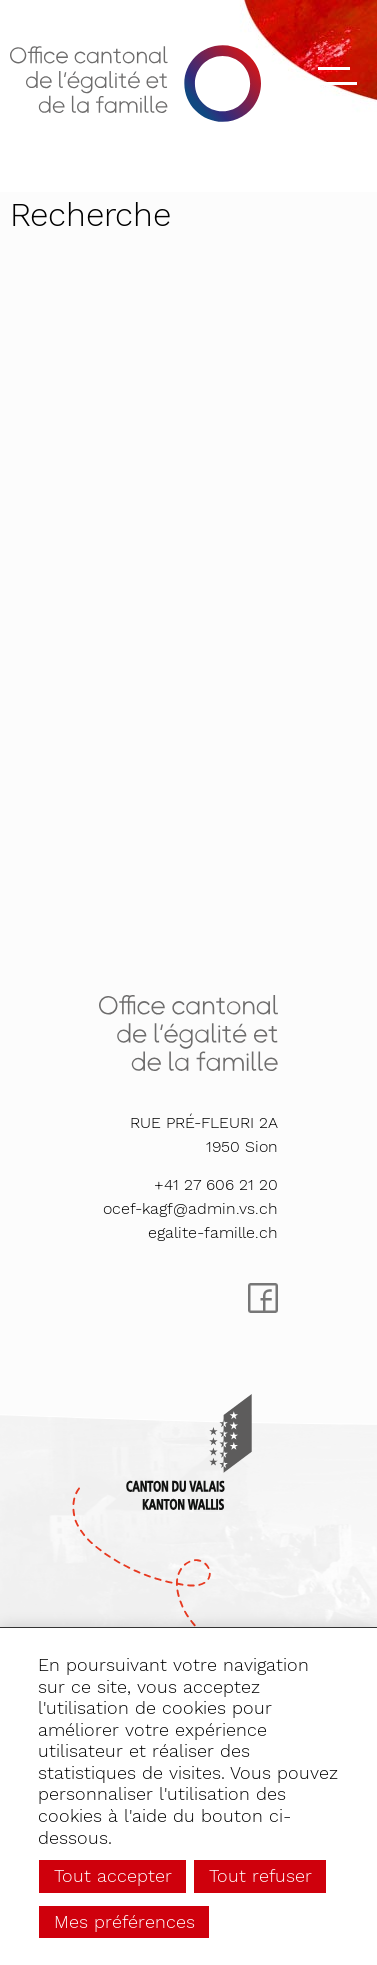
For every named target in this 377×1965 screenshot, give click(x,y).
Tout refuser (260, 1875)
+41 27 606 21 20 (216, 1184)
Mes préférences (124, 1921)
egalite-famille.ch (213, 1232)
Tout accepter (113, 1875)
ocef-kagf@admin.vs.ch (190, 1208)
